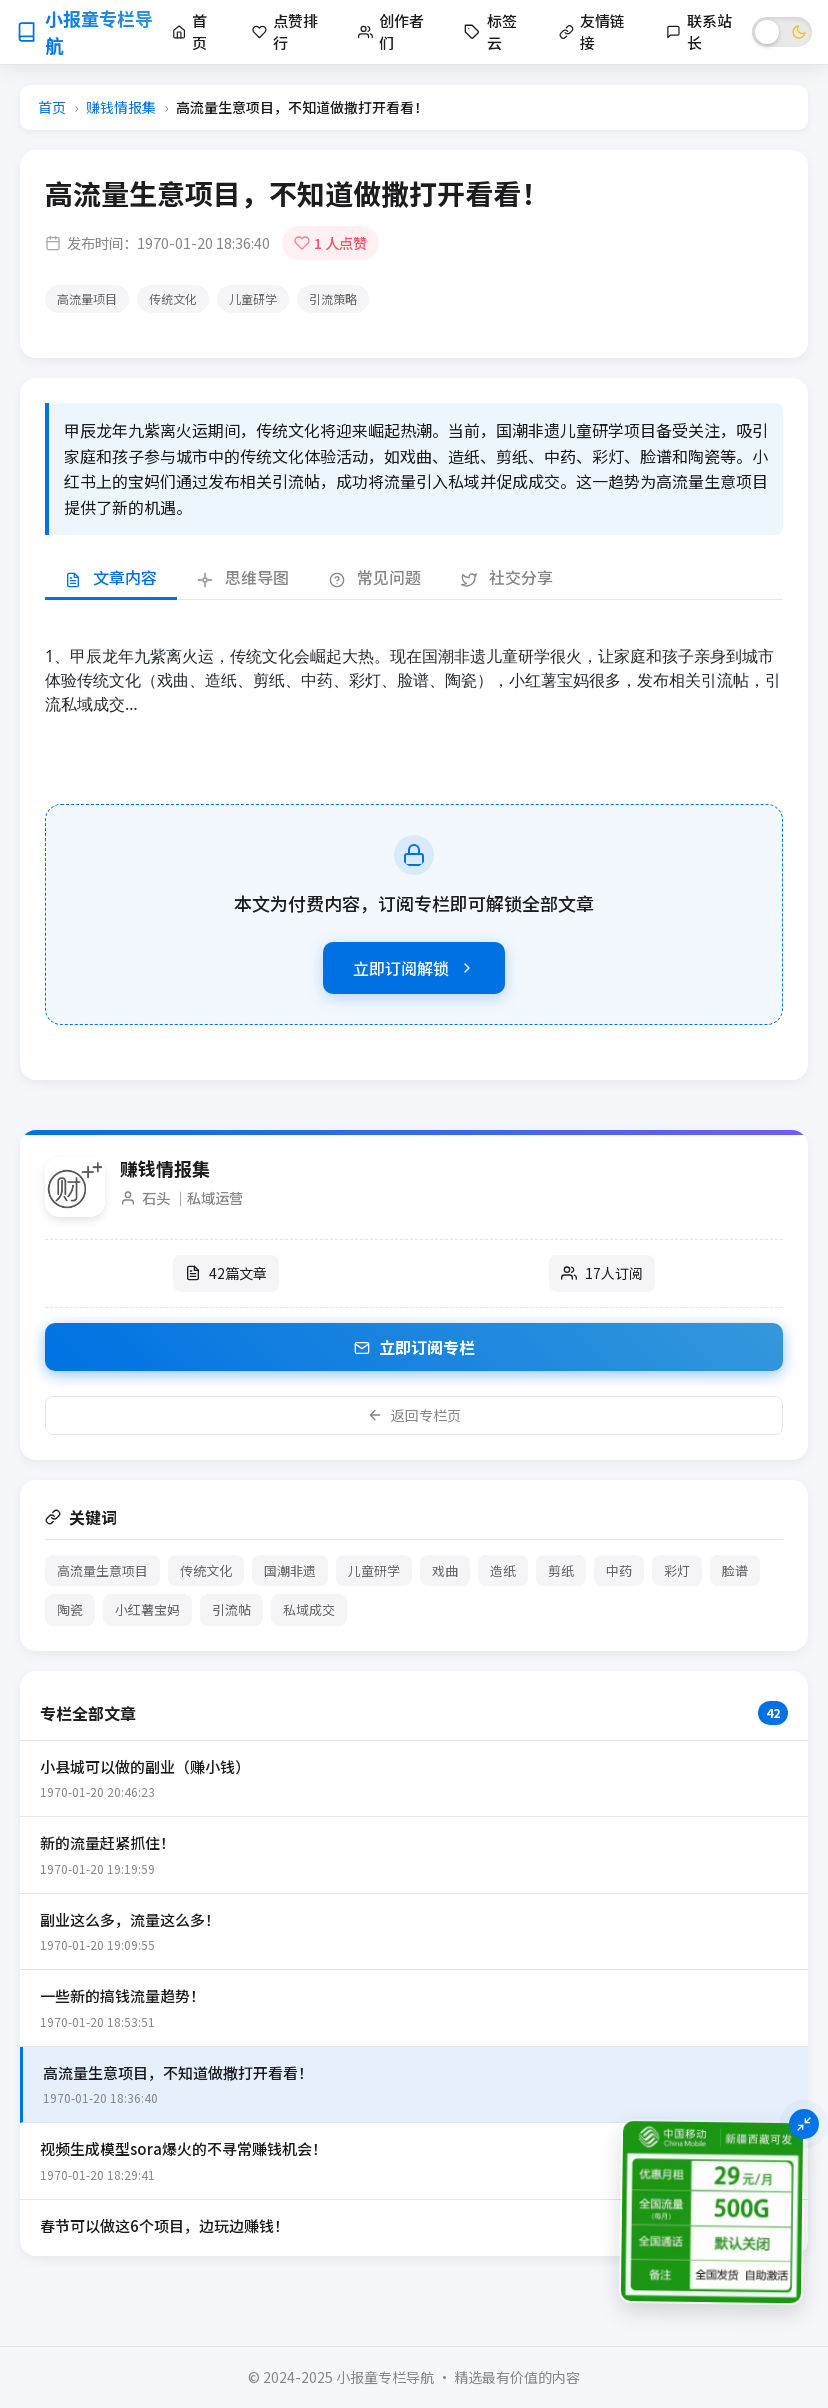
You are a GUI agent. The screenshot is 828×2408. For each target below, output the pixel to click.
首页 (52, 107)
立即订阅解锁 (414, 968)
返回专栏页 (414, 1415)
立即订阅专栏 (414, 1347)
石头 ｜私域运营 (192, 1197)
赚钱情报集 (121, 107)
